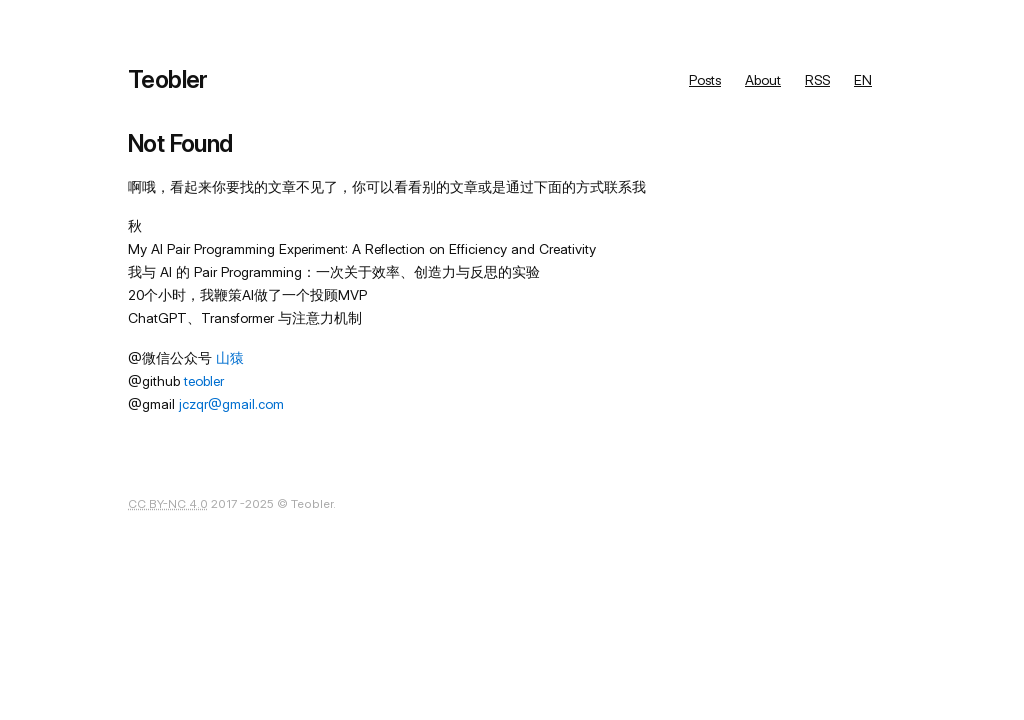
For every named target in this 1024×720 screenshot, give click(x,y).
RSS (817, 80)
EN (863, 80)
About (763, 80)
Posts (705, 80)
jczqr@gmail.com (231, 404)
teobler (204, 381)
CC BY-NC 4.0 (168, 503)
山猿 (230, 358)
